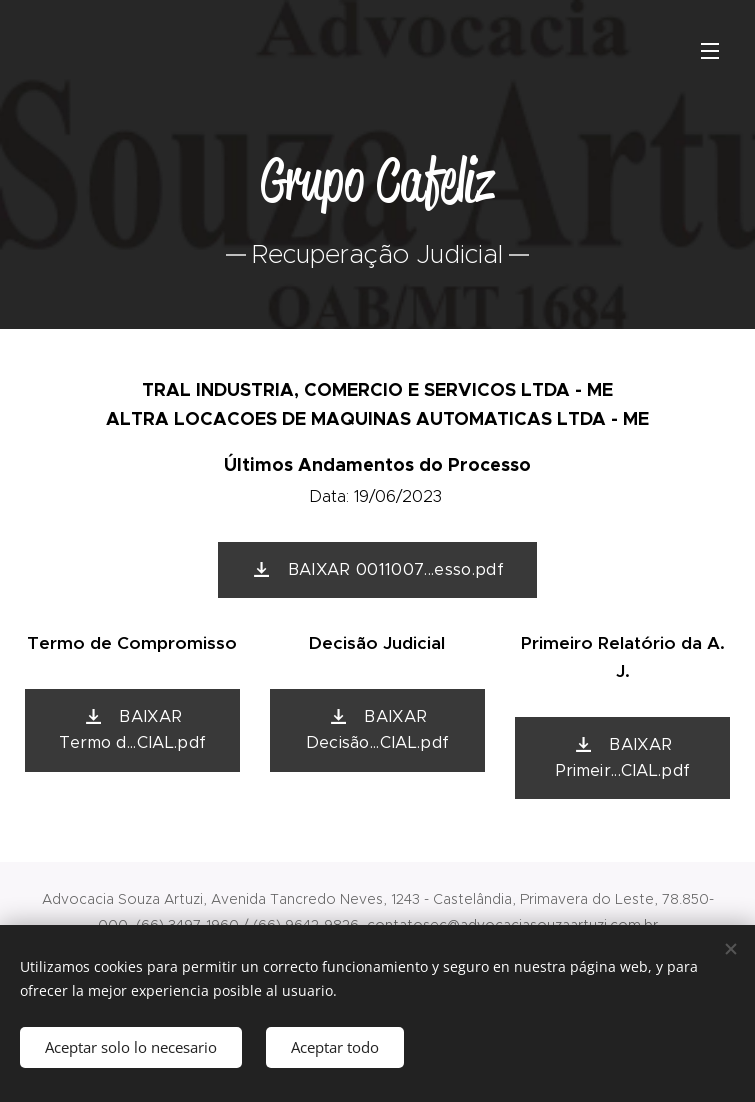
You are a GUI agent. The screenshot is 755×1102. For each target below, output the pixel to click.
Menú (710, 51)
